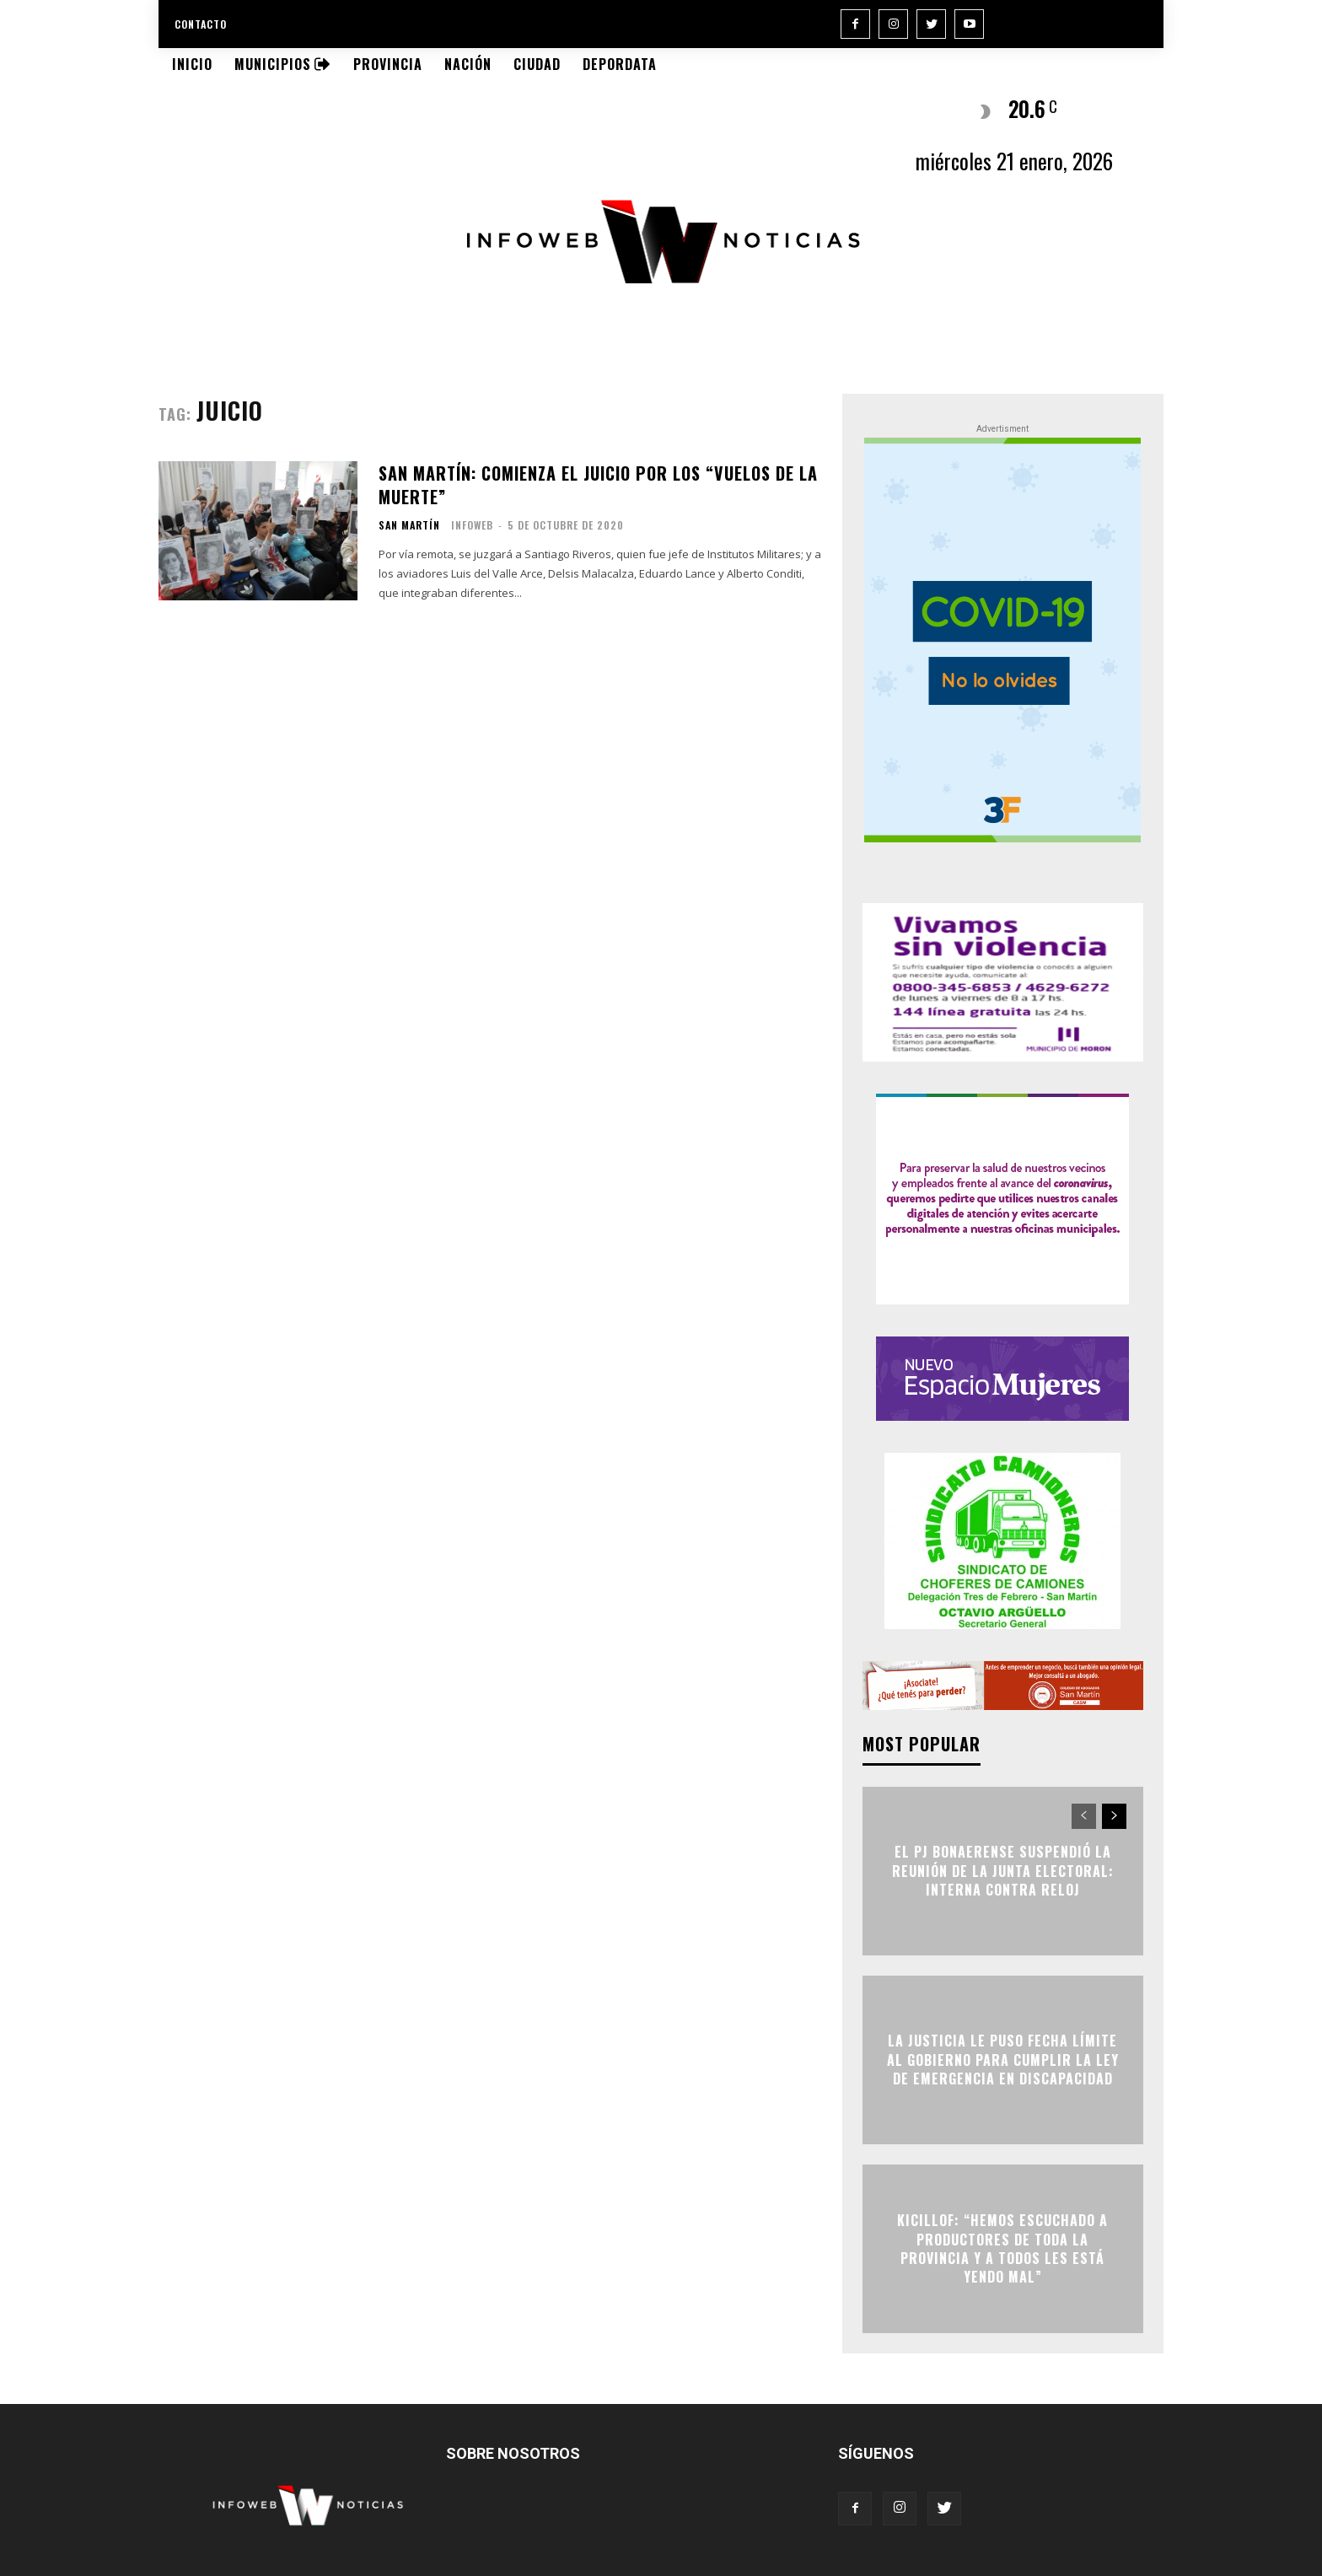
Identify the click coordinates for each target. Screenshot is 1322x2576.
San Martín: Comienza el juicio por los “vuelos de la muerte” (598, 484)
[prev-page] (1084, 1816)
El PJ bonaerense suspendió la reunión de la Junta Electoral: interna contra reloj (1003, 1871)
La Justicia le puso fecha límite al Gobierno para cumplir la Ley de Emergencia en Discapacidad (1003, 2060)
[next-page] (1114, 1816)
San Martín (409, 525)
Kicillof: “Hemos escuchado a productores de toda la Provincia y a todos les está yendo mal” (1002, 2249)
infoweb (472, 525)
